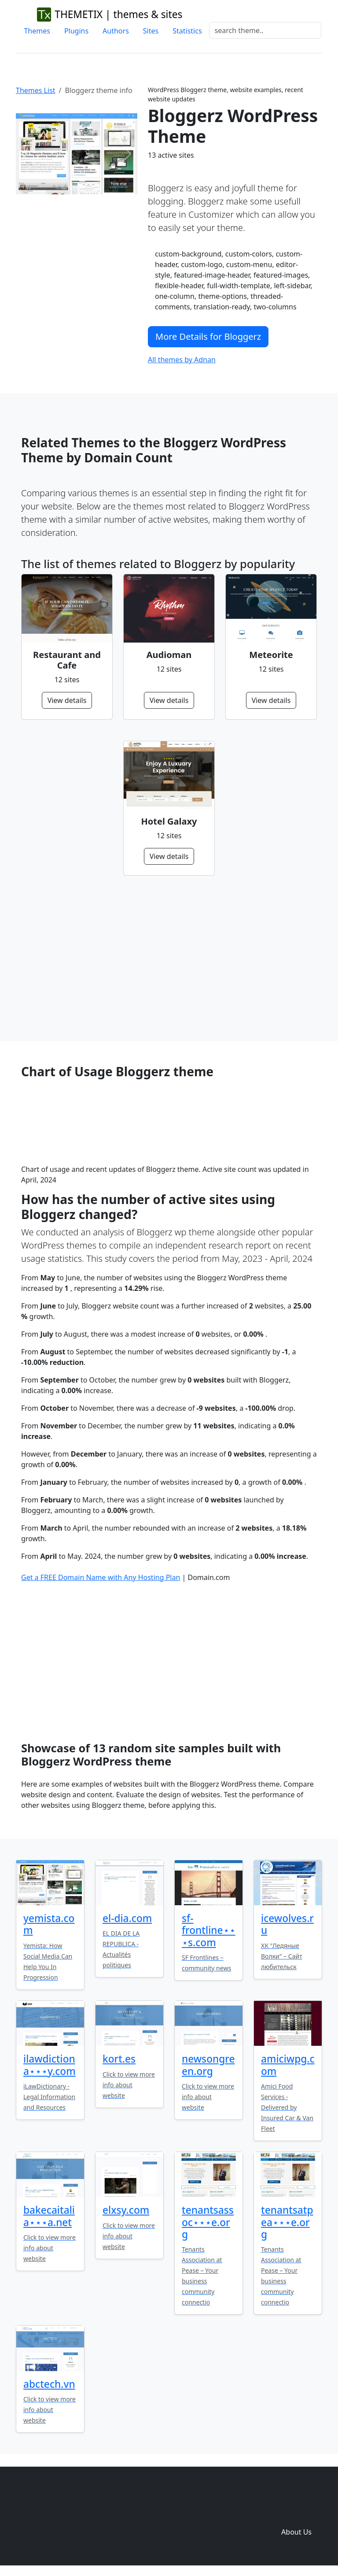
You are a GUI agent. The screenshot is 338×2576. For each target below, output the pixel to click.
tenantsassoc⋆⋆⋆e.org (208, 2222)
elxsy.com (126, 2210)
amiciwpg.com (288, 2065)
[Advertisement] (169, 958)
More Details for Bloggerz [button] (208, 336)
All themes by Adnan (182, 359)
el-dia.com (127, 1918)
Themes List (35, 90)
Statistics (187, 31)
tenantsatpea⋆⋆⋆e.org (287, 2222)
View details (67, 700)
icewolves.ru (287, 1924)
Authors (116, 31)
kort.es (119, 2059)
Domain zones (295, 2514)
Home (221, 2497)
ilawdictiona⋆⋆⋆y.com (49, 2065)
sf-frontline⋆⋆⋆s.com (208, 1930)
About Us (296, 2532)
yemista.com (48, 1924)
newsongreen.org (208, 2065)
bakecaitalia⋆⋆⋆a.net (49, 2216)
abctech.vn (49, 2384)
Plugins (76, 31)
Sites (150, 31)
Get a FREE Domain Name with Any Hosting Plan (100, 1577)
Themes (37, 31)
